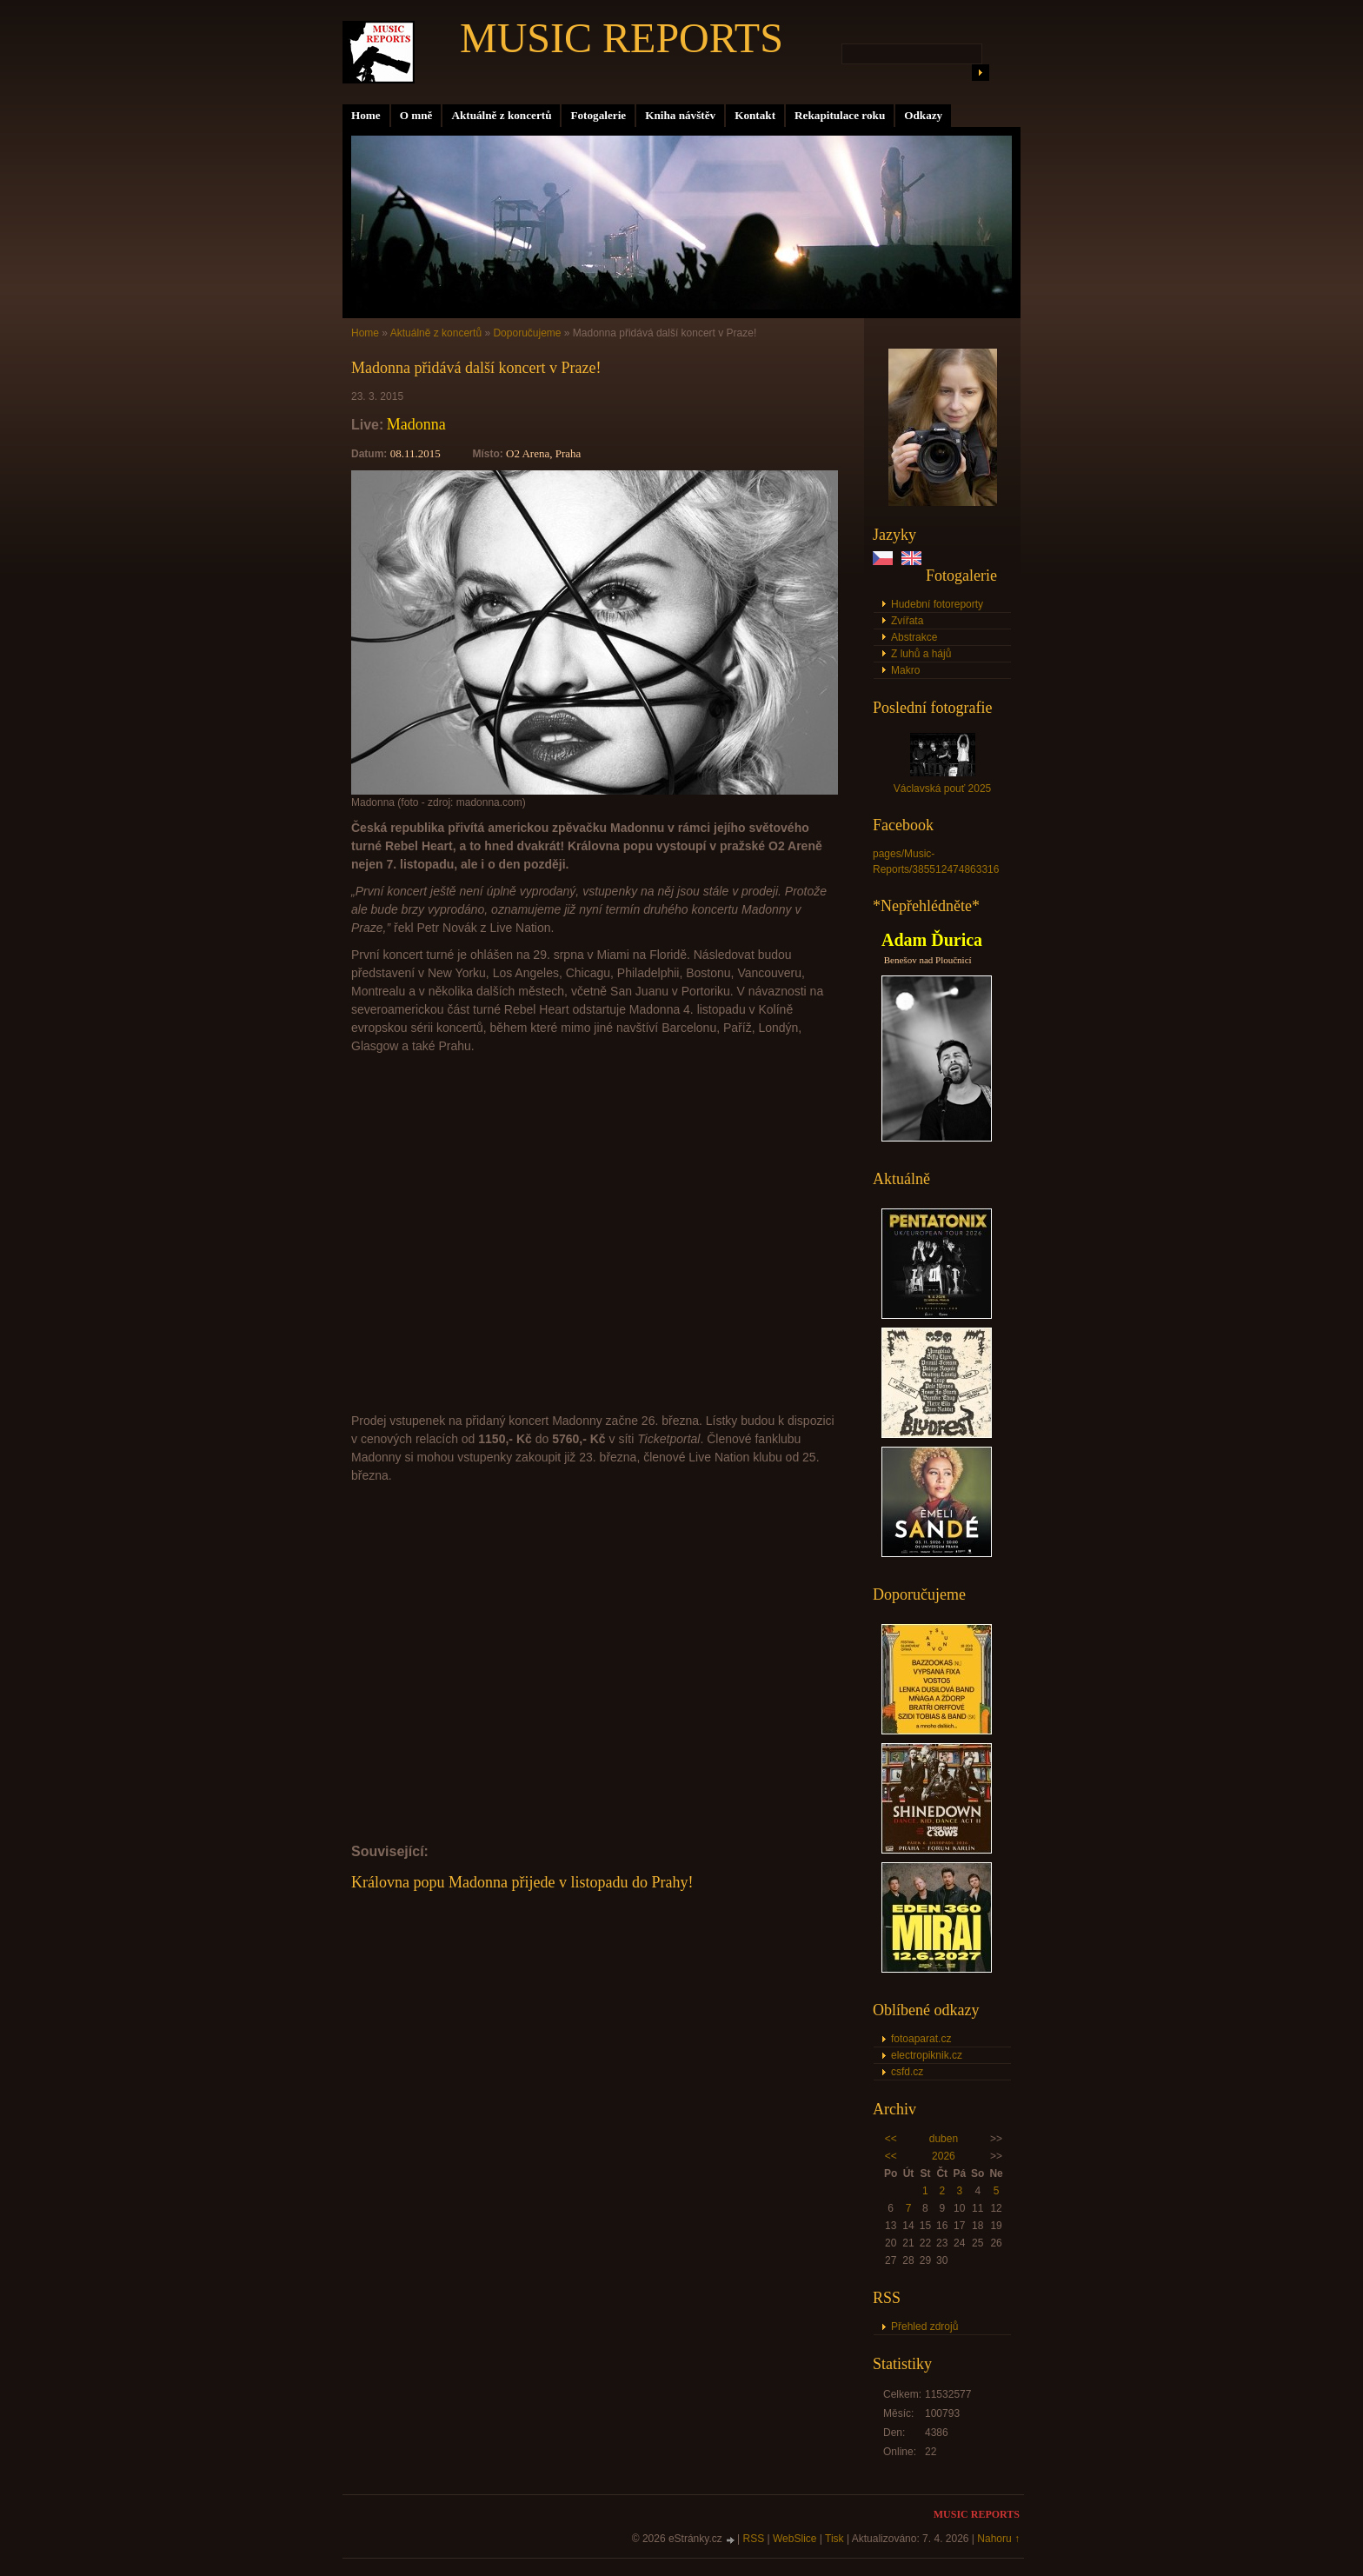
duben (943, 2139)
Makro (905, 670)
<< (891, 2139)
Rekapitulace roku (840, 115)
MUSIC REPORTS (621, 38)
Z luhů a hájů (921, 654)
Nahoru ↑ (998, 2539)
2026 (943, 2156)
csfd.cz (907, 2072)
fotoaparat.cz (921, 2039)
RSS (754, 2539)
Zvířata (907, 621)
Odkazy (923, 115)
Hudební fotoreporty (937, 604)
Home (366, 115)
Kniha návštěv (680, 115)
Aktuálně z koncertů (501, 115)
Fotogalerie (598, 115)
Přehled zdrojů (924, 2326)
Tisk (834, 2539)
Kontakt (755, 115)
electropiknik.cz (926, 2055)
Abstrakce (914, 637)
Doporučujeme (527, 333)
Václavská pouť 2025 (943, 788)
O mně (416, 115)
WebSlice (794, 2539)
